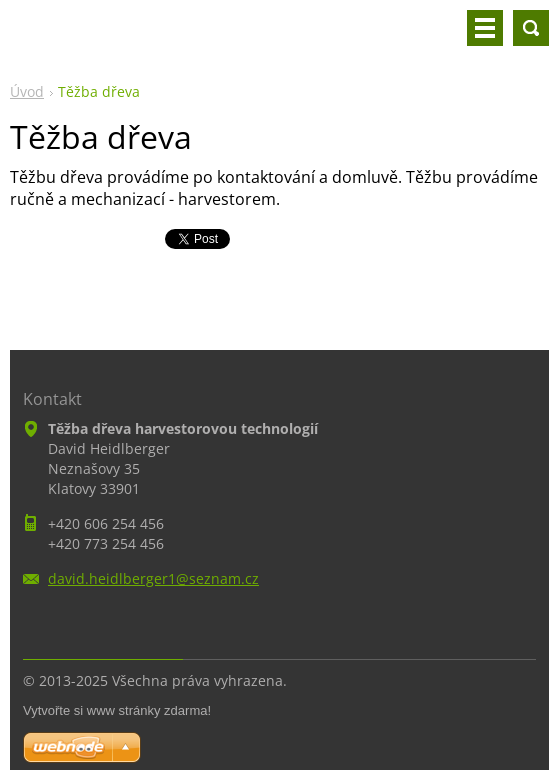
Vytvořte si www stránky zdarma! (117, 710)
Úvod (27, 91)
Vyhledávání (531, 28)
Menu (485, 28)
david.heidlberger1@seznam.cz (153, 578)
